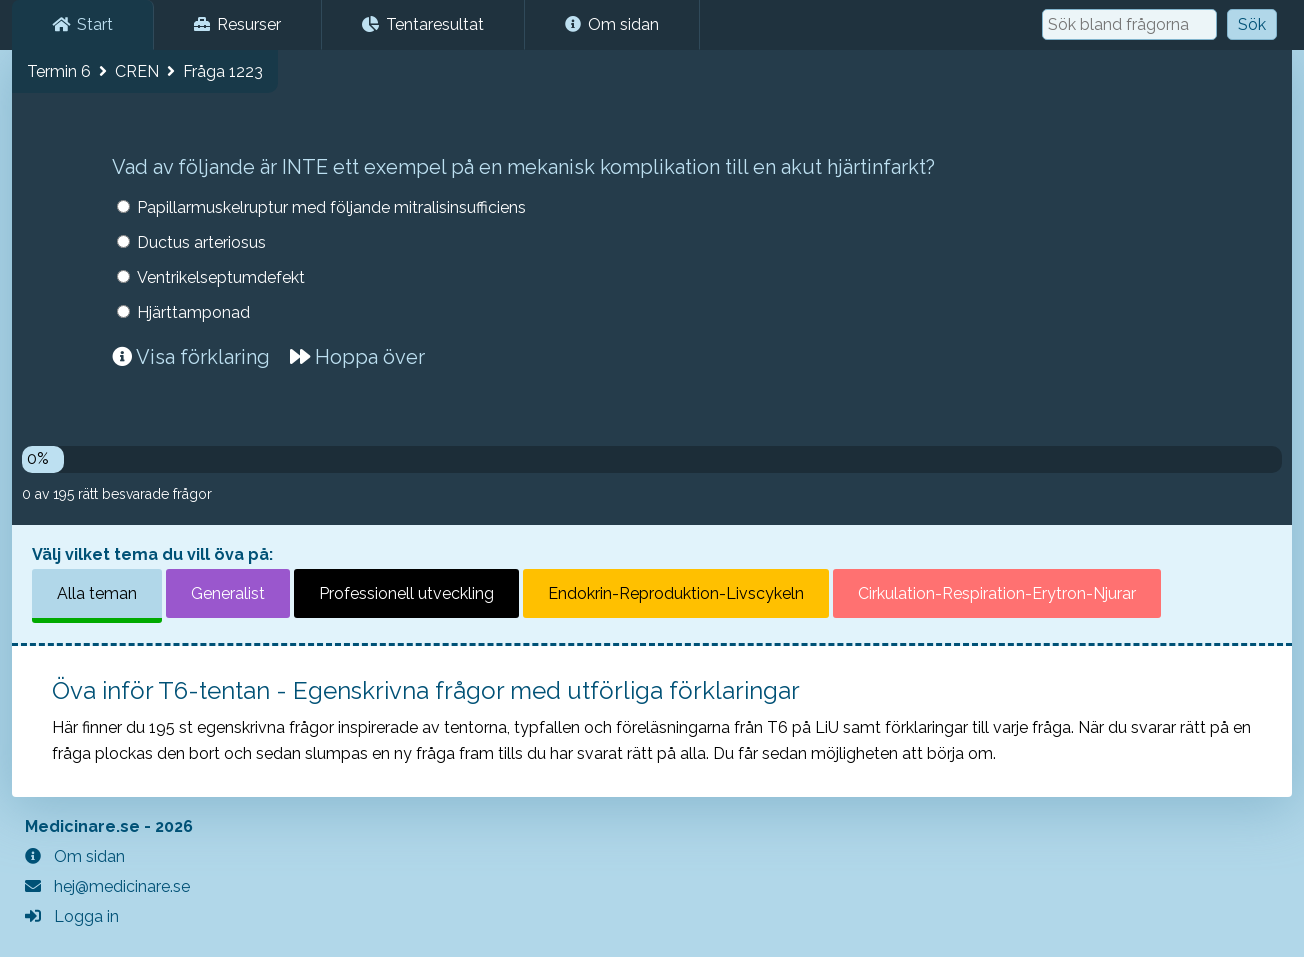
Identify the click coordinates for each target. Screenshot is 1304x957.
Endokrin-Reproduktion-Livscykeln (676, 593)
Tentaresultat (423, 24)
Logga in (72, 916)
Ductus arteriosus (201, 242)
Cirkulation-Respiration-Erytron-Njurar (997, 593)
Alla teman (97, 593)
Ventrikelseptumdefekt (221, 277)
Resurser (237, 24)
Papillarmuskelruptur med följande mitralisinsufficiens (331, 207)
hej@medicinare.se (107, 886)
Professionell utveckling (406, 593)
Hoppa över (357, 357)
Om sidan (612, 24)
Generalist (228, 593)
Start (82, 24)
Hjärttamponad (193, 312)
